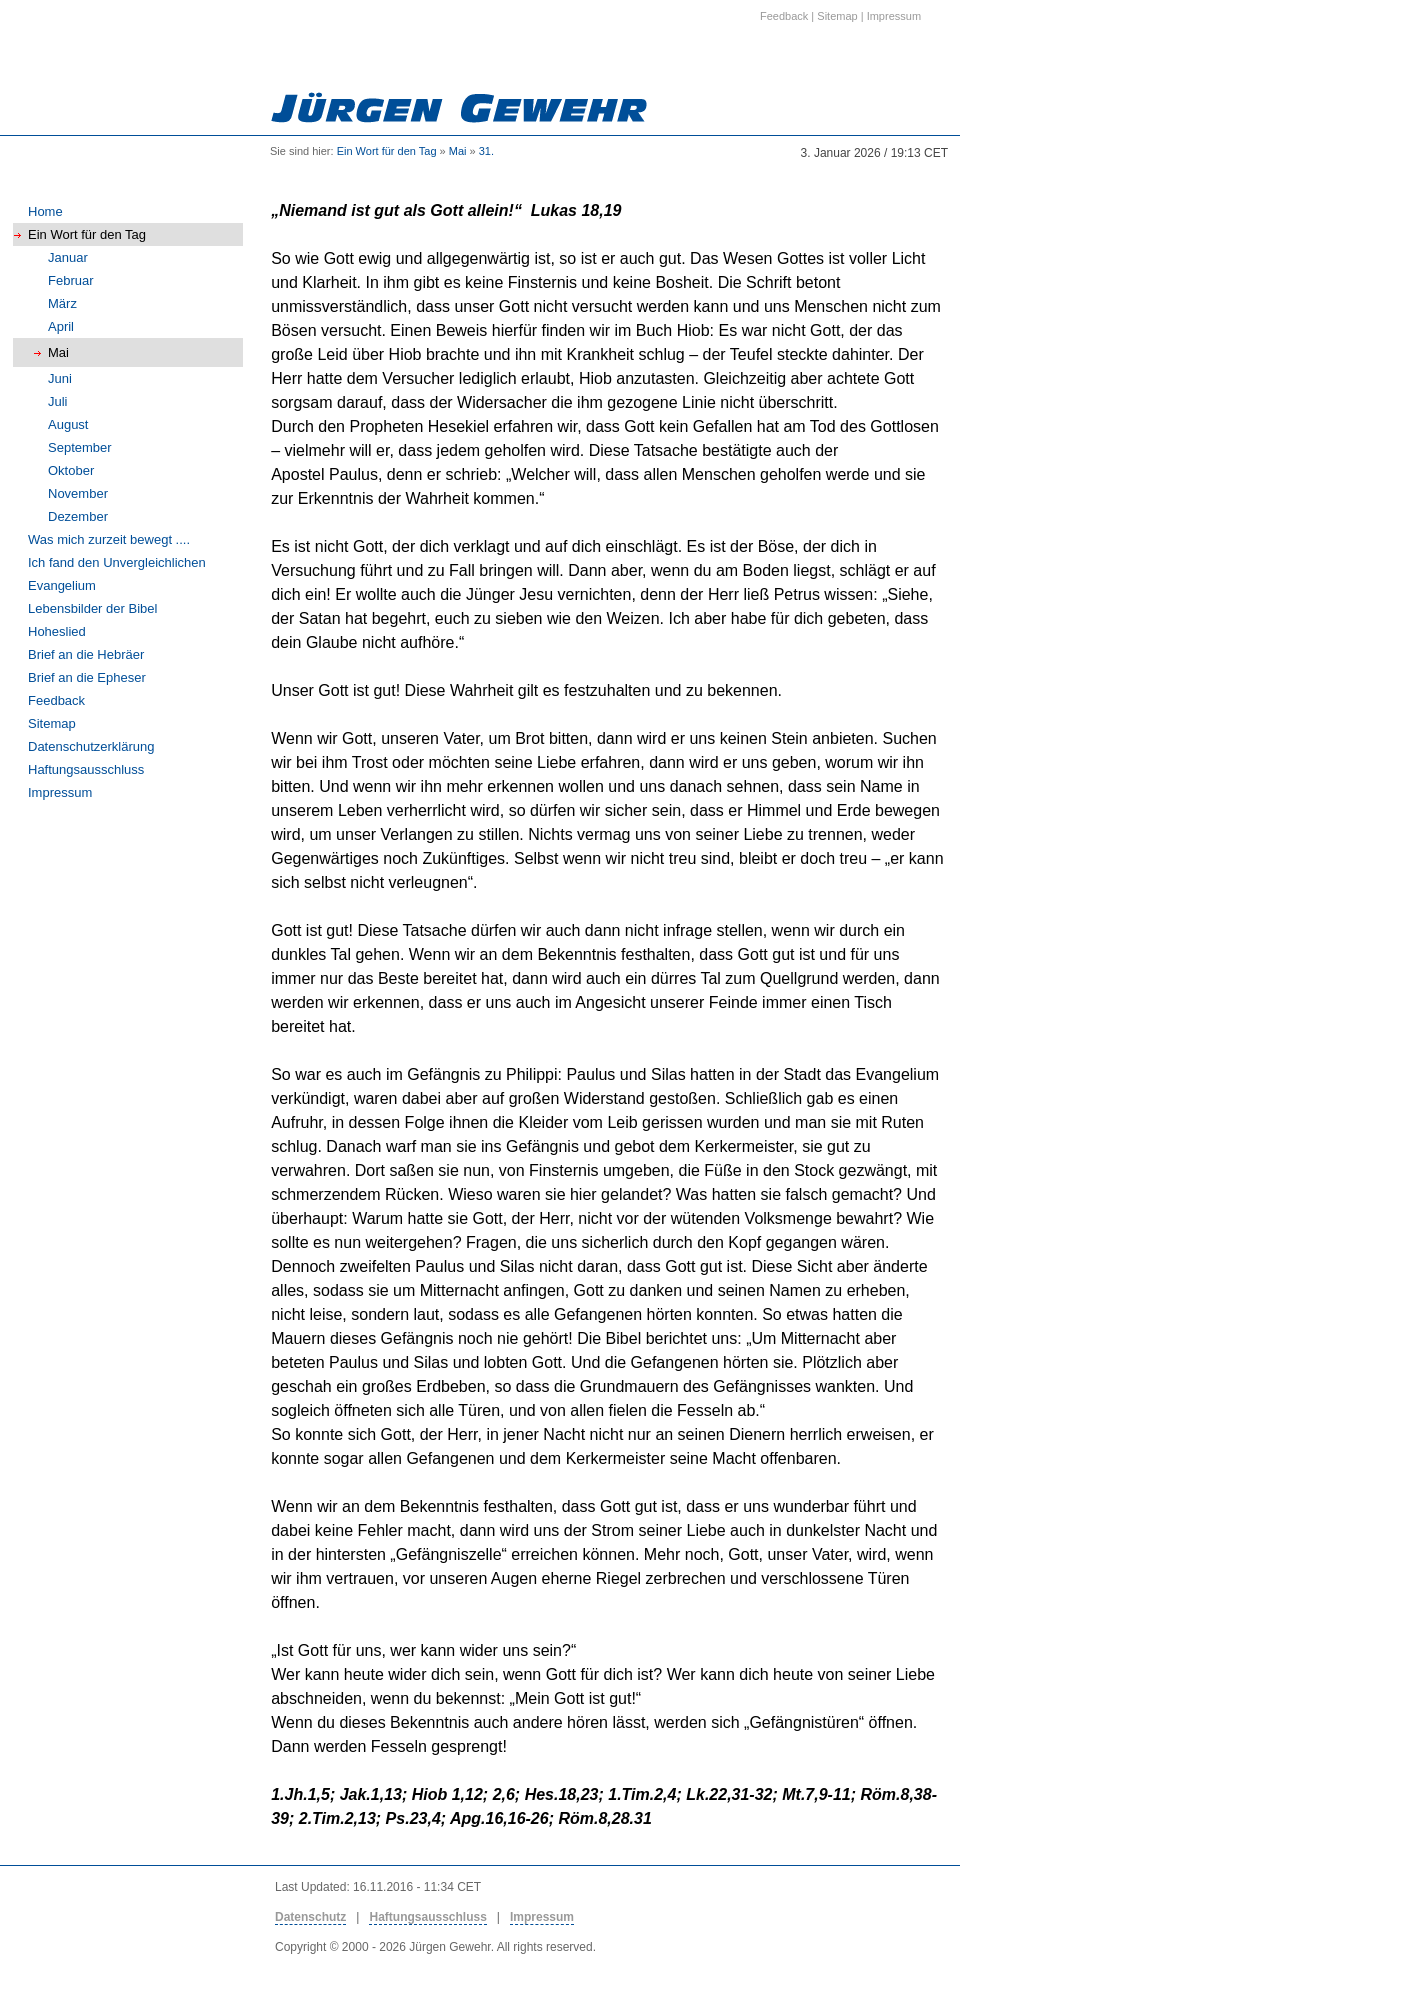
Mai (458, 151)
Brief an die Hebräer (86, 654)
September (80, 447)
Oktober (71, 470)
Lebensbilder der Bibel (92, 608)
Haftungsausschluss (86, 769)
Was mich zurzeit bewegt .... (109, 539)
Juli (58, 401)
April (61, 326)
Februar (71, 280)
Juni (60, 378)
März (62, 303)
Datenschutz (310, 1917)
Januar (68, 257)
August (68, 424)
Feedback (56, 700)
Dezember (78, 516)
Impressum (60, 792)
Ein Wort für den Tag (387, 151)
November (78, 493)
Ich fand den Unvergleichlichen (117, 562)
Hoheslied (57, 631)
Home (45, 211)
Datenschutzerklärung (91, 746)
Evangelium (62, 585)
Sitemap (52, 723)
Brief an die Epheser (87, 677)
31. (486, 151)
